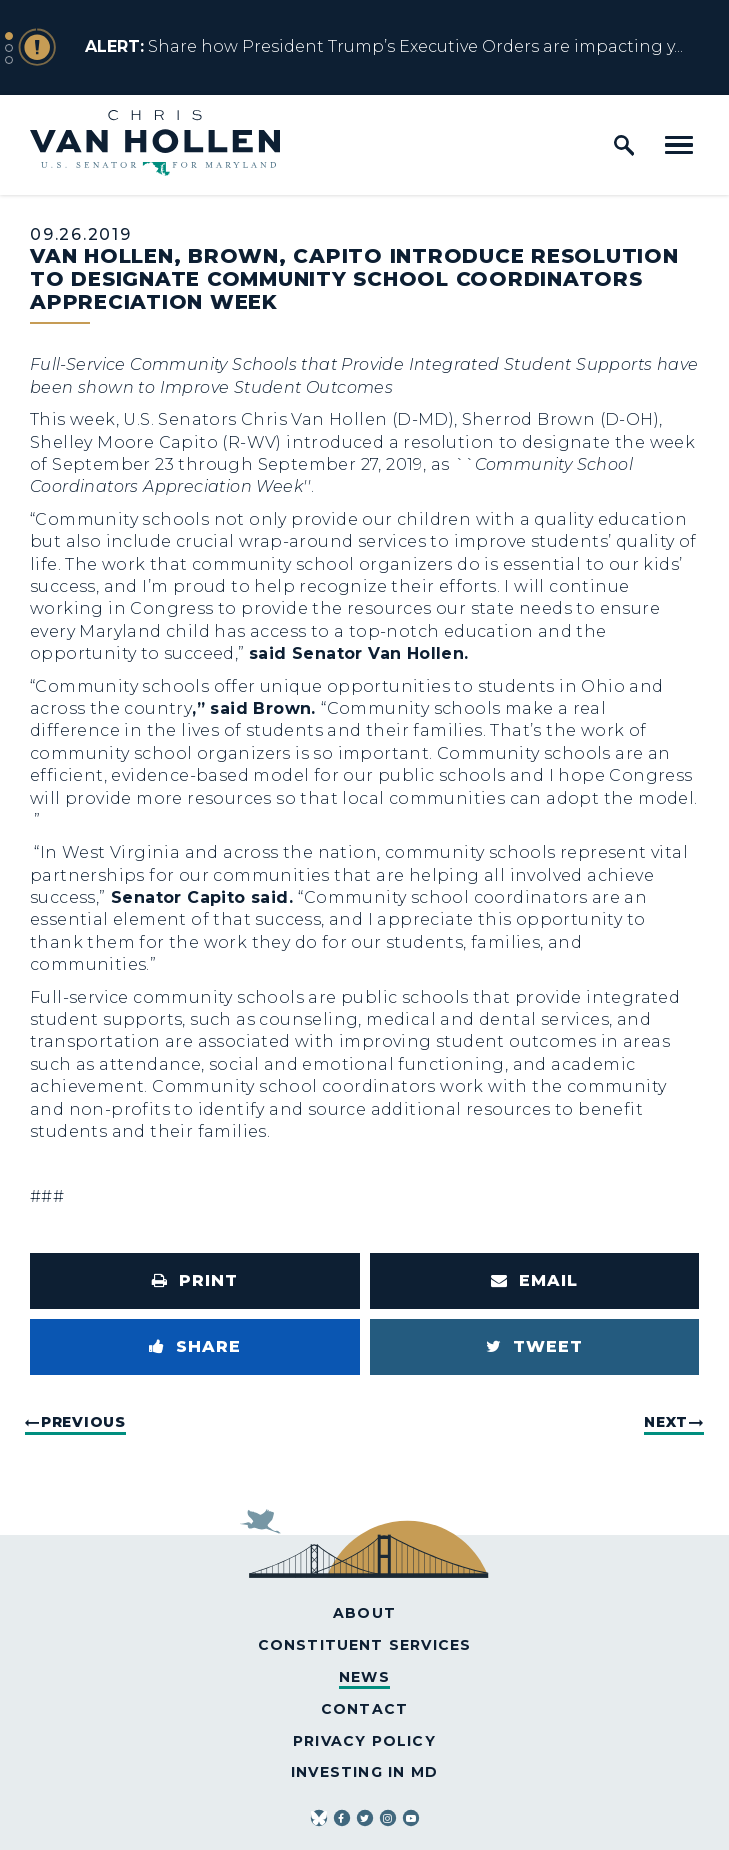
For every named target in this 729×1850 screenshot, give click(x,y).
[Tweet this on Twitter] (535, 1347)
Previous (83, 1422)
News (364, 1677)
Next (666, 1422)
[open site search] (624, 145)
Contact (364, 1709)
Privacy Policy (364, 1741)
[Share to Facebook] (195, 1347)
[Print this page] (195, 1281)
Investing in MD (364, 1772)
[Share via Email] (535, 1281)
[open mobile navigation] (679, 145)
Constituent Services (365, 1645)
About (364, 1613)
